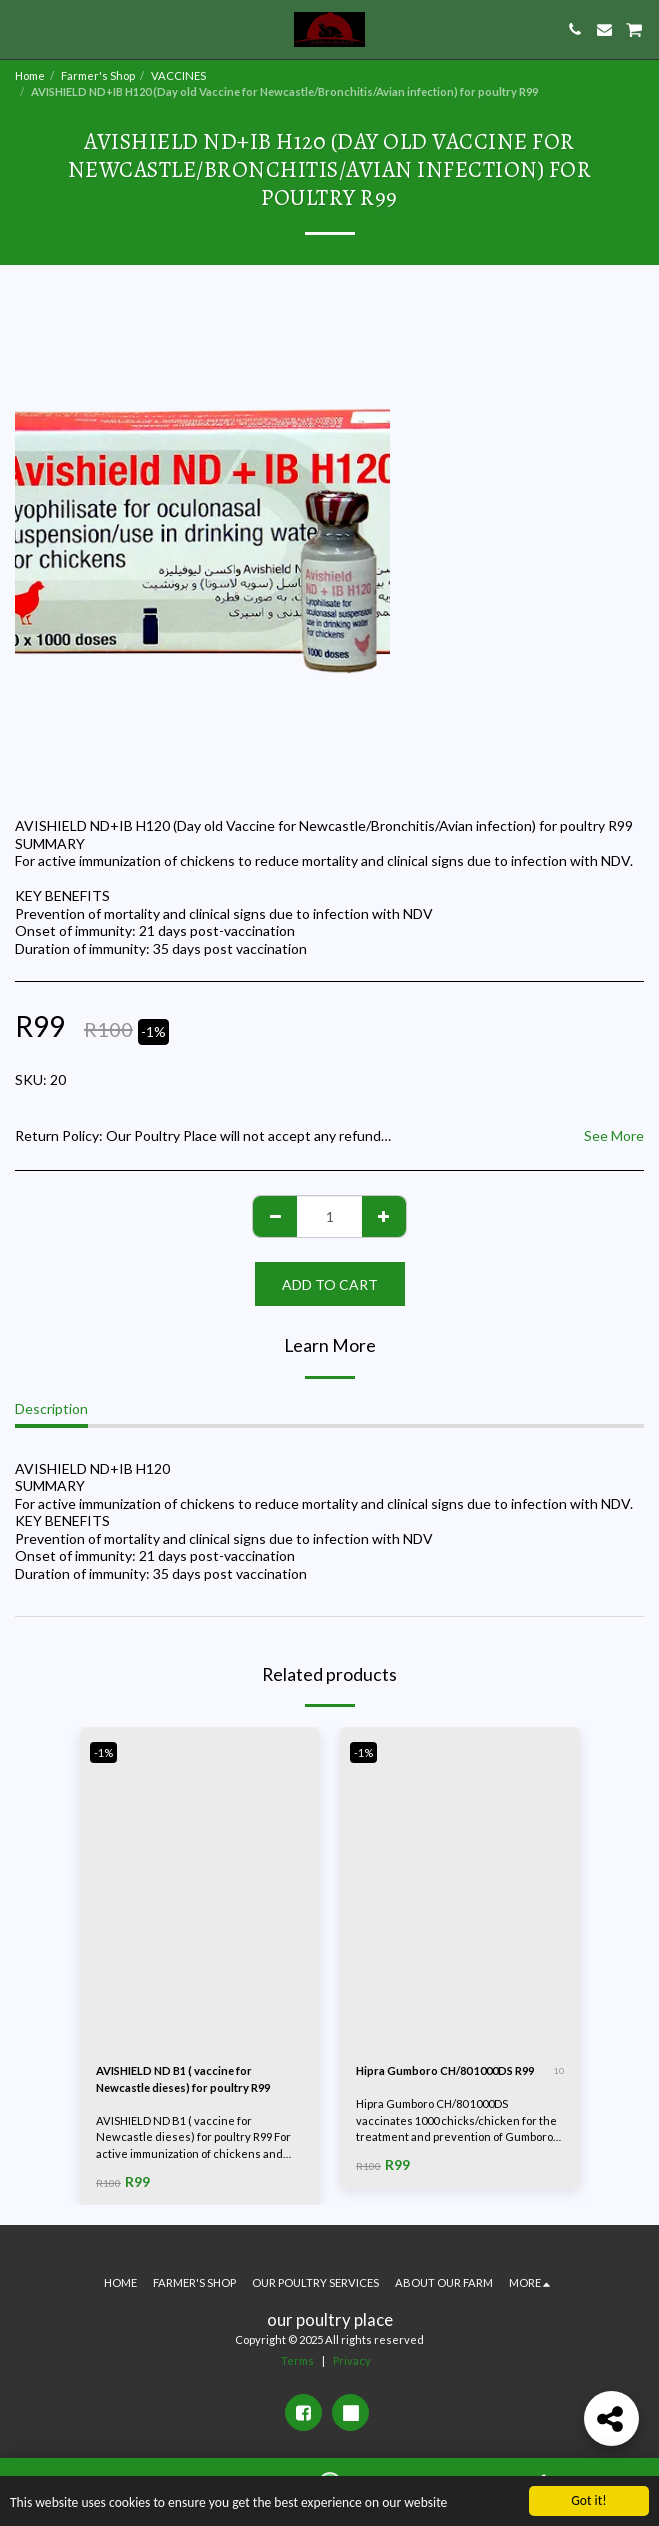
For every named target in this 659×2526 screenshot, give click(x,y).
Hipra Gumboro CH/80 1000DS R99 (445, 2070)
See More (614, 1135)
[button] (22, 29)
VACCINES (178, 75)
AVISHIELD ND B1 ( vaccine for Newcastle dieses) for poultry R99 (183, 2079)
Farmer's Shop (98, 75)
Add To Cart (330, 1284)
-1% (103, 1752)
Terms (297, 2360)
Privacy (352, 2360)
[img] (200, 1887)
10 (559, 2071)
